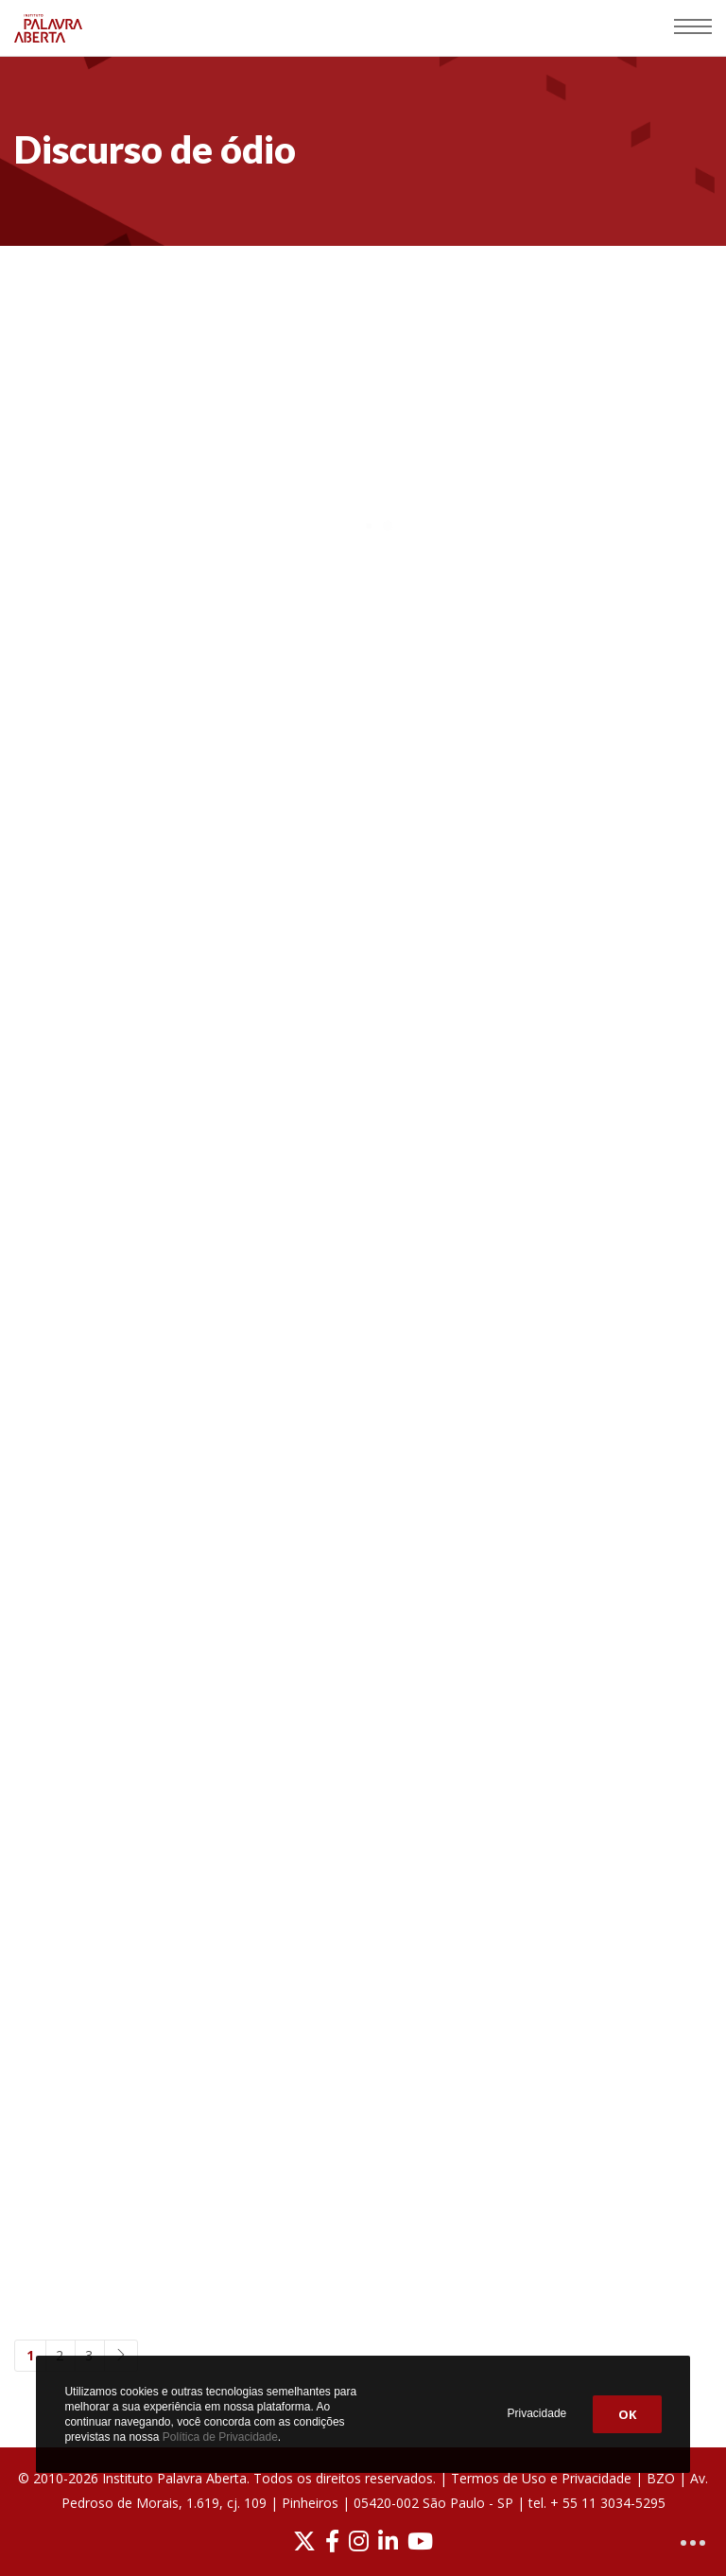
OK (627, 2414)
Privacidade (537, 2413)
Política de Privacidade (220, 2437)
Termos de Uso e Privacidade (541, 2478)
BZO (661, 2478)
